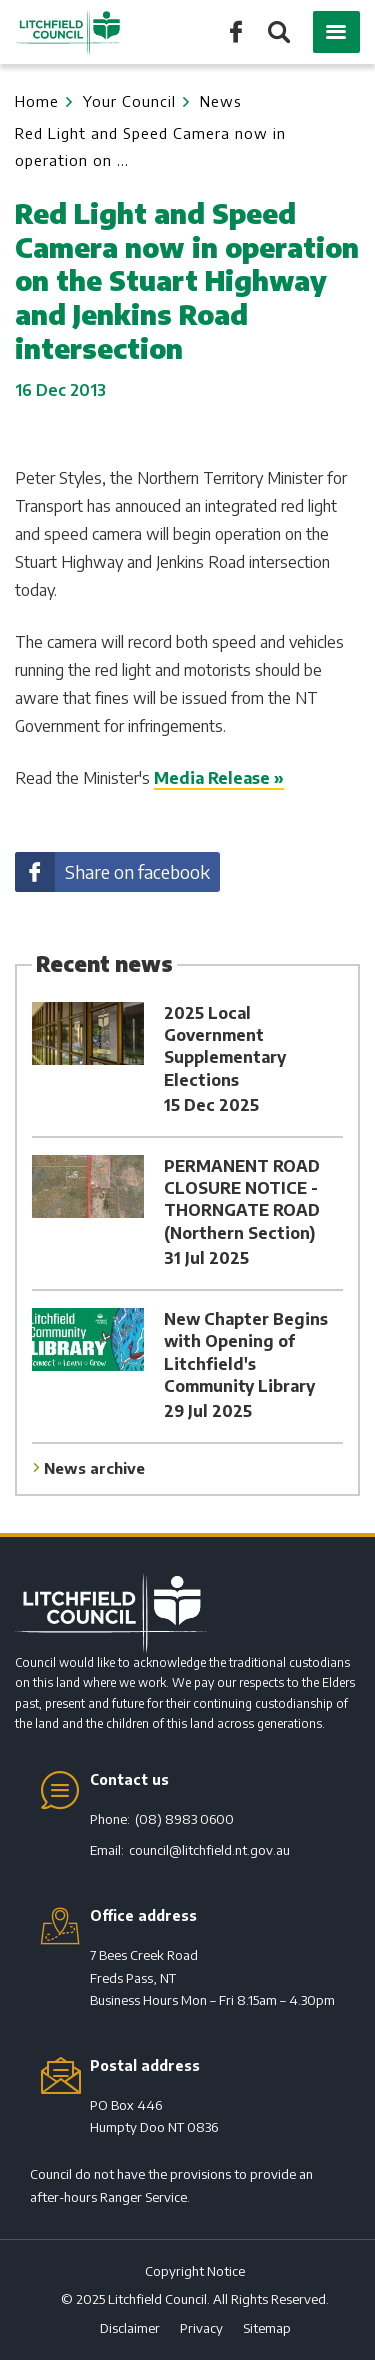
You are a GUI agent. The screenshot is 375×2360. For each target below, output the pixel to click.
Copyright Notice (195, 2271)
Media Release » (219, 778)
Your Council (129, 101)
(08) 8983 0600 (184, 1819)
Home (37, 101)
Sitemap (267, 2328)
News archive (94, 1468)
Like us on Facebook (236, 30)
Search (277, 33)
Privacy (201, 2328)
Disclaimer (130, 2328)
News (221, 101)
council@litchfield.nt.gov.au (209, 1850)
